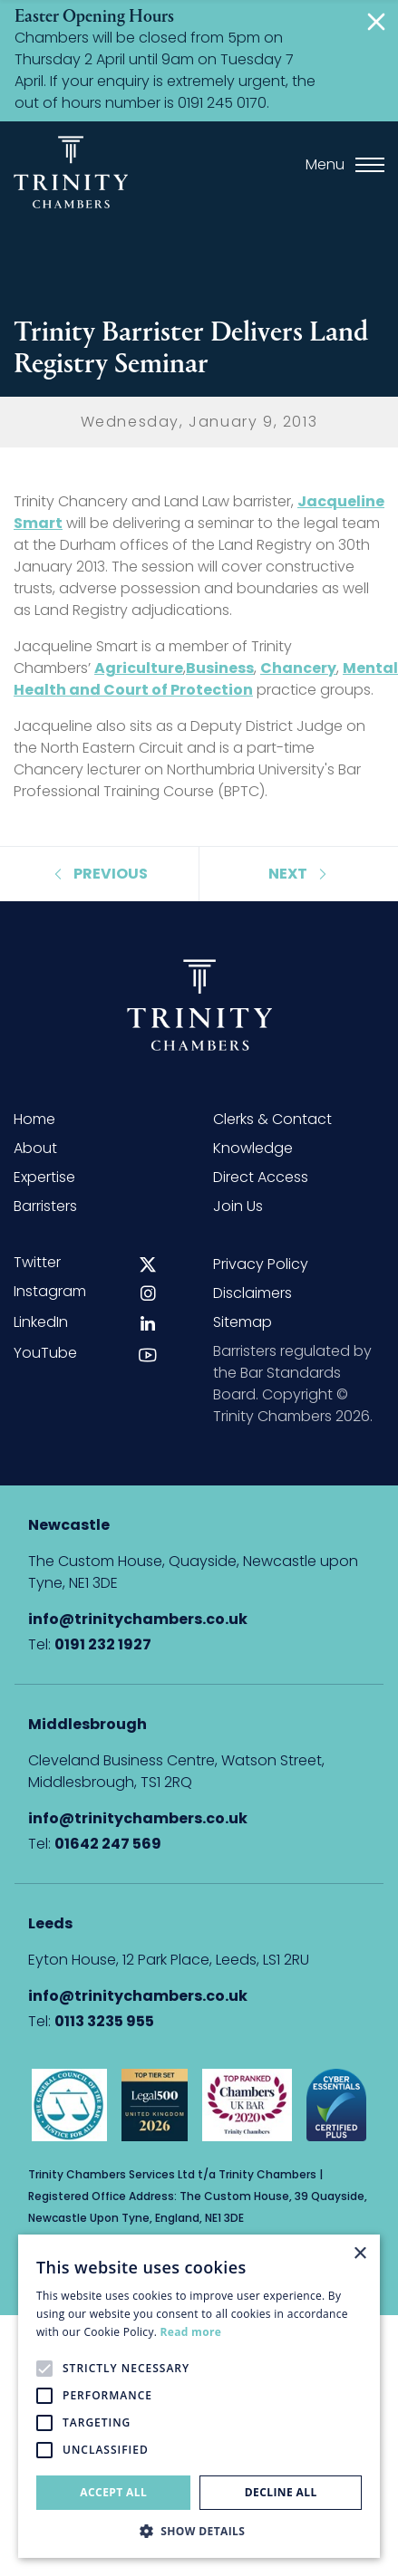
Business (220, 668)
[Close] (380, 21)
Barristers (45, 1206)
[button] (199, 2531)
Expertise (44, 1177)
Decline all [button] (281, 2492)
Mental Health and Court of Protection (206, 679)
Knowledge (253, 1148)
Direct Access (260, 1177)
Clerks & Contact (272, 1119)
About (35, 1148)
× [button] (359, 2254)
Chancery (298, 668)
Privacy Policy (260, 1264)
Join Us (238, 1206)
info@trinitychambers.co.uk (138, 1619)
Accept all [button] (113, 2492)
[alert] (199, 2396)
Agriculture (138, 668)
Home (34, 1119)
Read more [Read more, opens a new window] (190, 2332)
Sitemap (242, 1322)
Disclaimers (252, 1293)
